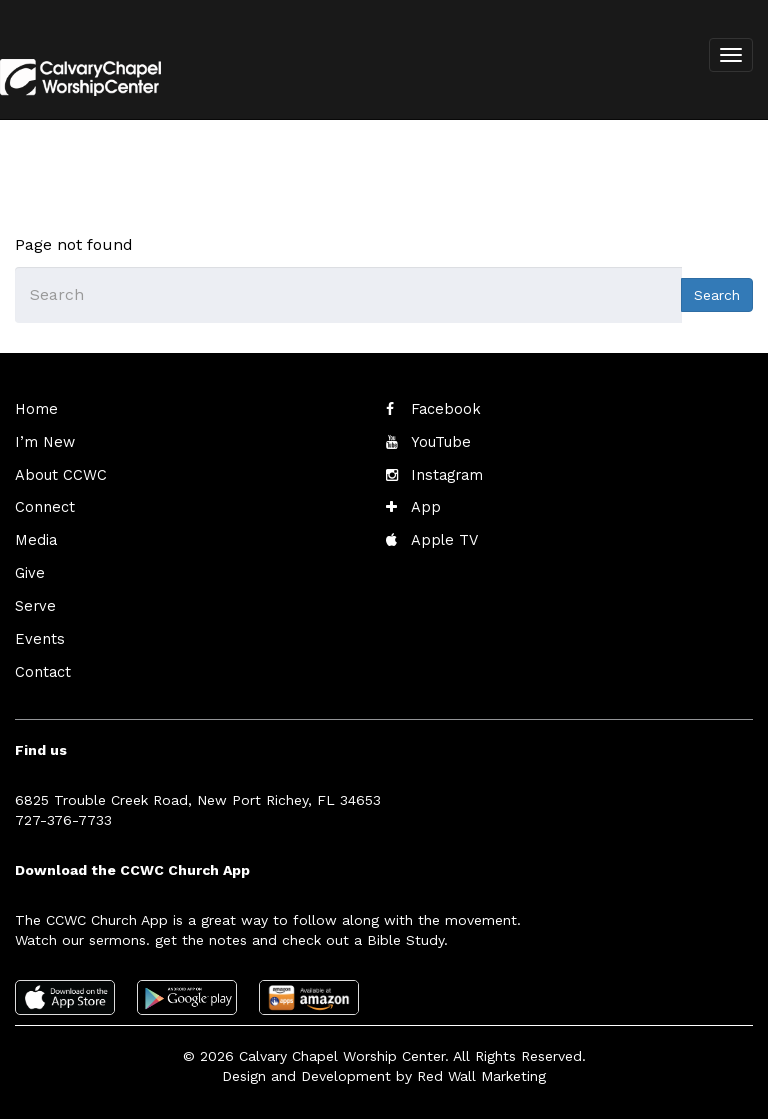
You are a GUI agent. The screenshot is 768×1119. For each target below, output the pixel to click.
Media (35, 537)
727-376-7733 (63, 812)
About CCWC (58, 473)
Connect (43, 505)
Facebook (444, 409)
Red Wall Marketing (481, 1069)
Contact (42, 665)
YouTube (439, 441)
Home (35, 409)
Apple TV (442, 537)
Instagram (444, 473)
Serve (33, 601)
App (424, 505)
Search (717, 295)
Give (29, 569)
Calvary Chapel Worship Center (342, 1049)
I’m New (43, 441)
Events (37, 633)
